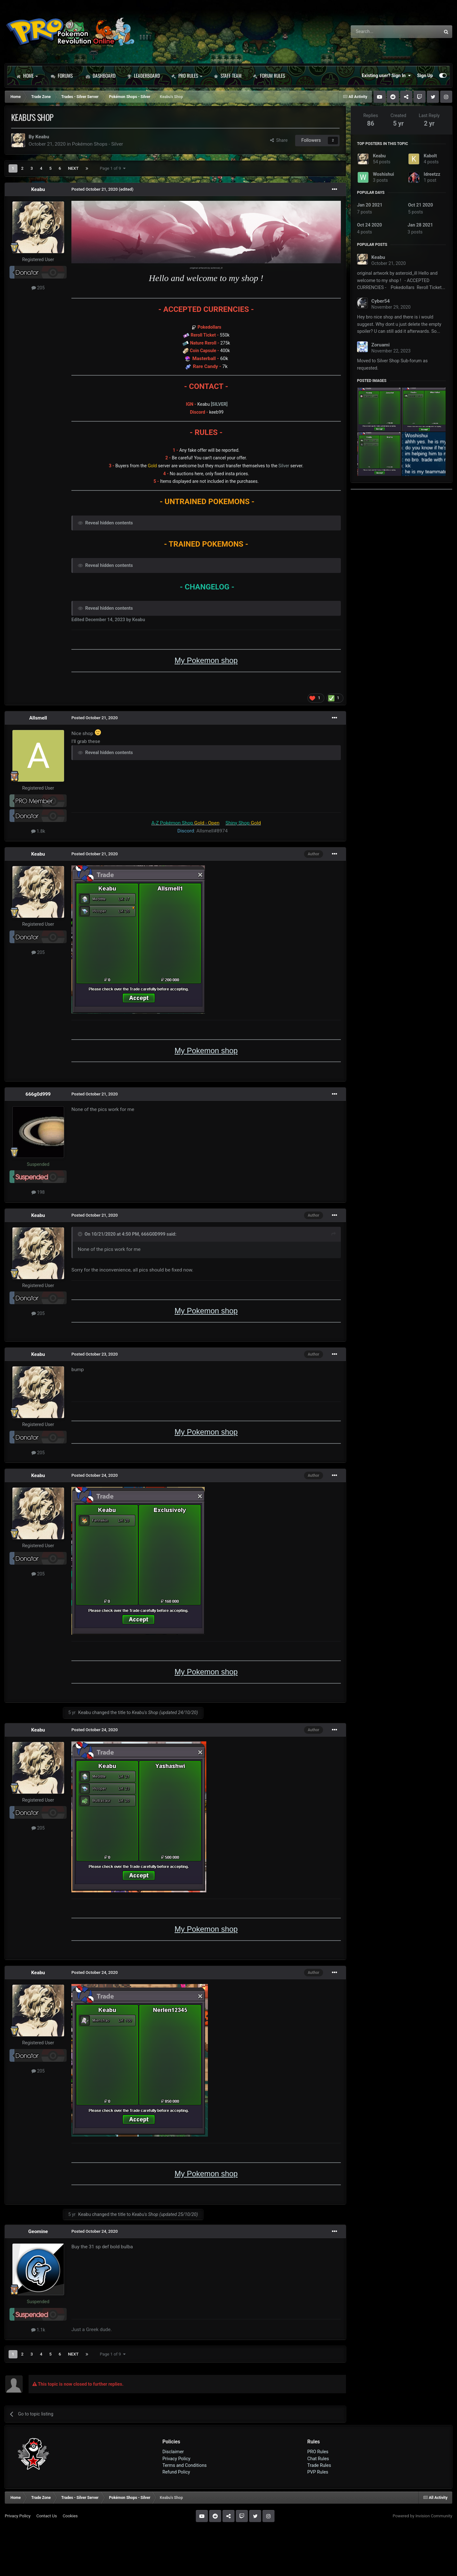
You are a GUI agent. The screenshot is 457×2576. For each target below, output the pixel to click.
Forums (61, 75)
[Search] (379, 31)
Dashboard (100, 75)
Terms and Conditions (184, 2465)
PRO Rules (187, 75)
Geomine (38, 2231)
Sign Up (425, 75)
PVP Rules (317, 2471)
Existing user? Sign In (386, 75)
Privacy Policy (176, 2458)
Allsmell (38, 718)
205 (38, 287)
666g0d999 (37, 1094)
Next (73, 168)
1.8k (38, 831)
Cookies (70, 2516)
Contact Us (46, 2516)
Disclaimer (173, 2451)
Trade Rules (319, 2465)
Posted (94, 189)
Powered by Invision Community (422, 2516)
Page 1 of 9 (113, 168)
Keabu (42, 137)
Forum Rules (269, 75)
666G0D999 (153, 1234)
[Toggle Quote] (80, 1234)
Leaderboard (143, 75)
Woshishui (383, 174)
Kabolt (430, 155)
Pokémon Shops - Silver (97, 144)
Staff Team (227, 75)
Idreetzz (432, 174)
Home (26, 75)
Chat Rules (318, 2458)
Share (279, 140)
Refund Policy (176, 2471)
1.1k (38, 2329)
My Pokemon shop (206, 660)
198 (38, 1192)
